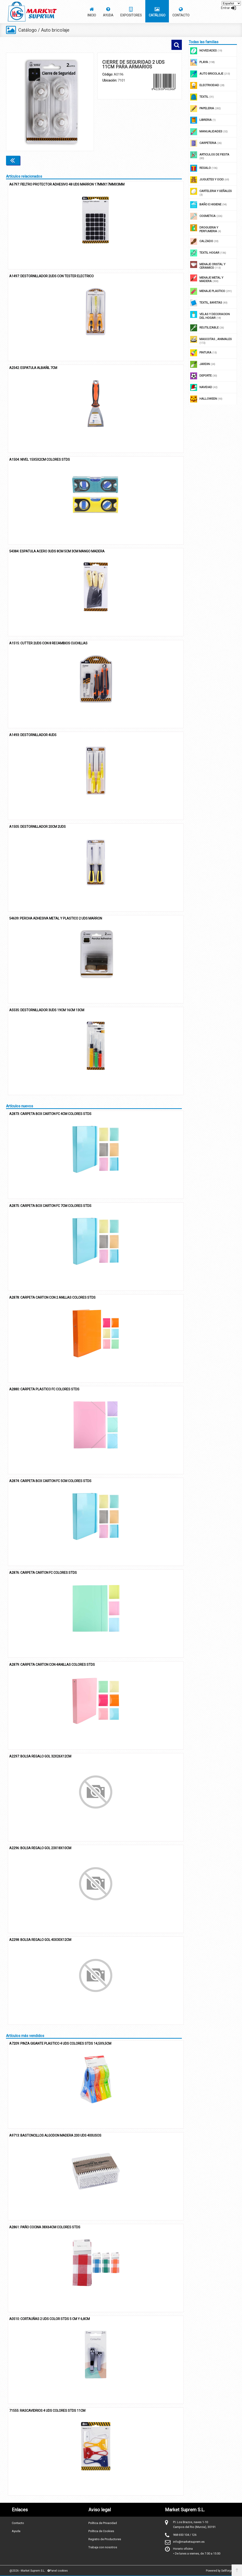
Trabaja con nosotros (102, 2547)
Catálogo (27, 30)
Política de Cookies (101, 2531)
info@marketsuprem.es (189, 2541)
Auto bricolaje (55, 30)
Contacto (18, 2523)
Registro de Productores (104, 2539)
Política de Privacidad (102, 2523)
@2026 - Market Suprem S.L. (27, 2570)
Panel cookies (57, 2570)
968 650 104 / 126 (184, 2534)
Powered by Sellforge (219, 2570)
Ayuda (16, 2531)
